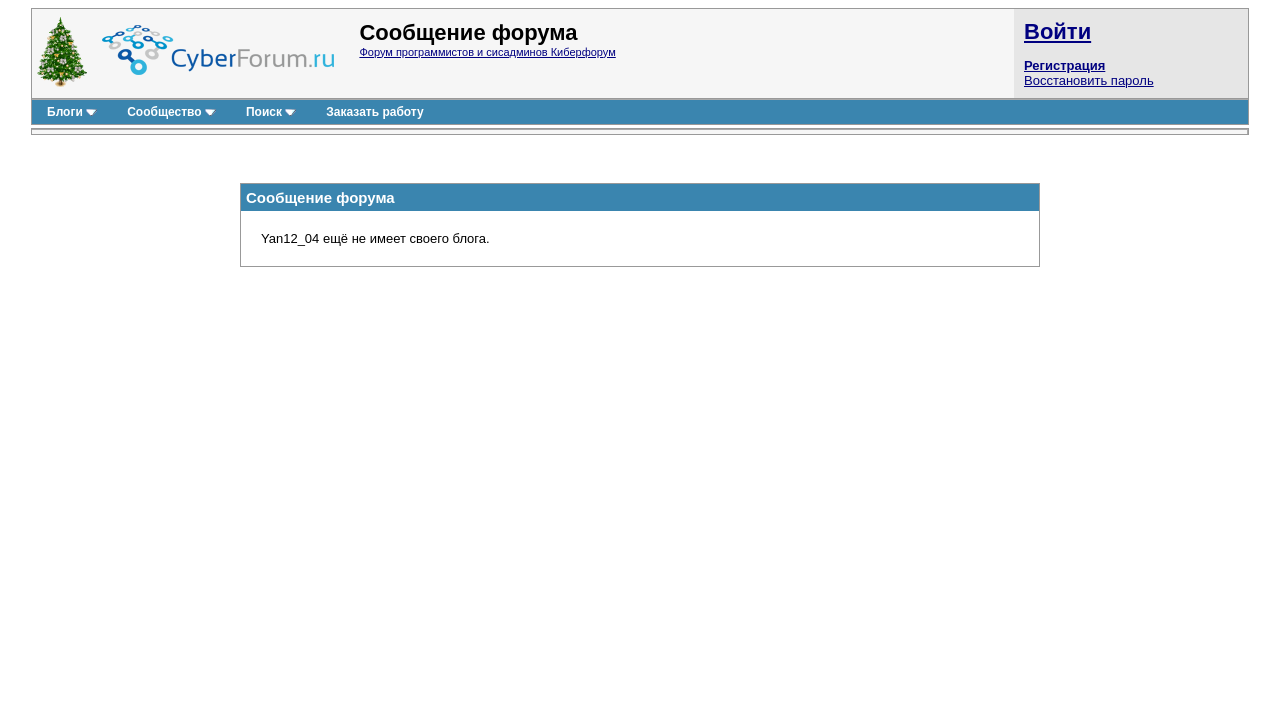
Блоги (72, 112)
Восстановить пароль (1089, 80)
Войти (1057, 31)
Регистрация (1064, 65)
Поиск (271, 112)
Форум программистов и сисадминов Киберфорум (487, 52)
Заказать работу (374, 112)
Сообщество (171, 112)
